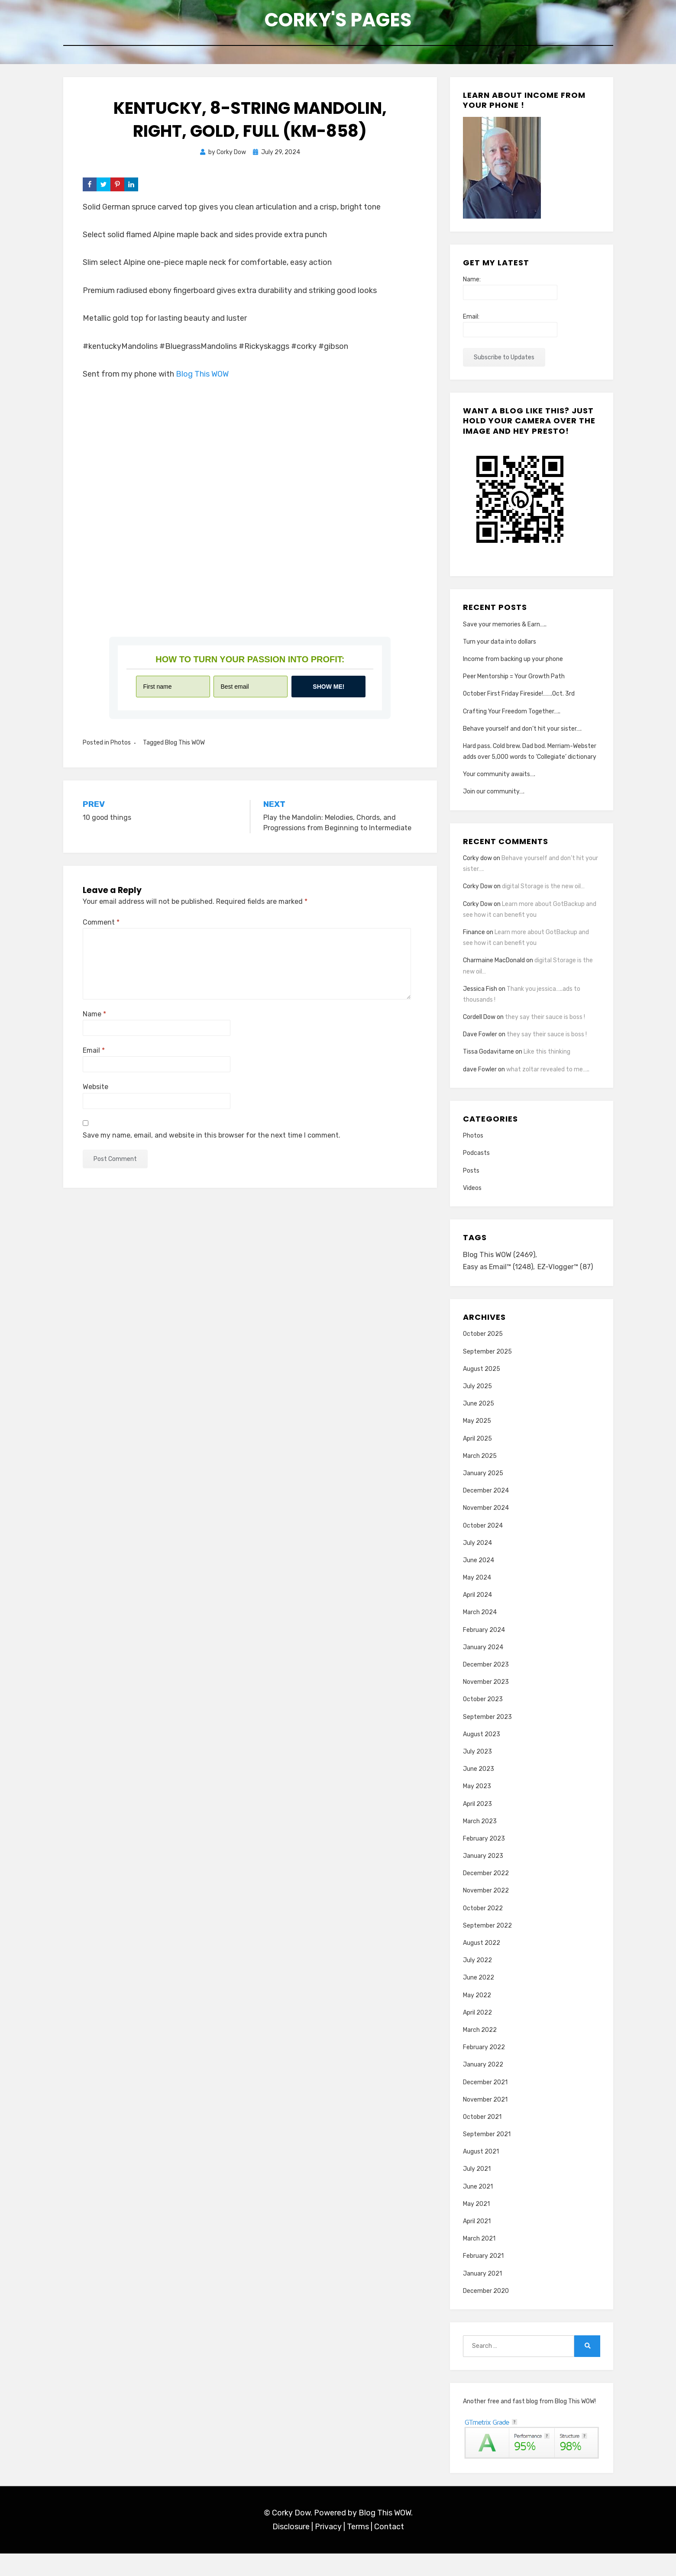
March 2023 (480, 1843)
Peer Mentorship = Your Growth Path (514, 683)
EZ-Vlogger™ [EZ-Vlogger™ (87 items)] (492, 1289)
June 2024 (478, 1582)
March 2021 (479, 2261)
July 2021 (477, 2192)
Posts (471, 1177)
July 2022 (477, 1983)
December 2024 (486, 1513)
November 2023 (486, 1705)
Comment (101, 929)
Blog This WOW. (386, 2535)
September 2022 (487, 1948)
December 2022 (486, 1896)
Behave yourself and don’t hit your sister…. (522, 735)
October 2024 (483, 1548)
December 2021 (485, 2105)
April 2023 (477, 1826)
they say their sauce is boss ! (545, 1024)
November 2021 (485, 2122)
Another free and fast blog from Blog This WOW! (529, 2424)
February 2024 (484, 1652)
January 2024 (483, 1669)
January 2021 (482, 2296)
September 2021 (487, 2156)
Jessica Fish (480, 995)
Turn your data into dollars (499, 648)
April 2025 (477, 1461)
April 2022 (477, 2035)
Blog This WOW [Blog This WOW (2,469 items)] (500, 1262)
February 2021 (483, 2279)
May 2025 (477, 1444)
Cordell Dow (479, 1024)
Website (95, 1094)
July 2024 (477, 1565)
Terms (358, 2549)
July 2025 (477, 1408)
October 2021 (482, 2139)
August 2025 (481, 1391)
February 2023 (484, 1861)
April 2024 (477, 1618)
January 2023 (483, 1878)
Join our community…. (493, 799)
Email (94, 1057)
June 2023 (478, 1792)
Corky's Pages (338, 21)
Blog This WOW (202, 381)
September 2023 (487, 1739)
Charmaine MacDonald (494, 967)
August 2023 (481, 1756)
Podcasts (476, 1160)
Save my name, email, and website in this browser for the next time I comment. (211, 1142)
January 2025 (483, 1495)
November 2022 (486, 1913)
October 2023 (483, 1722)
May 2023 (477, 1809)
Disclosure (291, 2549)
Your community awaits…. (499, 781)
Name (94, 1021)
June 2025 (478, 1426)
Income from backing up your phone (513, 666)
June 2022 (478, 2000)
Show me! (328, 693)
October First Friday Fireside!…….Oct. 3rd (519, 701)
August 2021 (481, 2174)
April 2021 (477, 2243)
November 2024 (486, 1531)
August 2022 (481, 1965)
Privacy (328, 2549)
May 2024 (477, 1600)
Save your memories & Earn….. (505, 631)
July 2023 (477, 1774)
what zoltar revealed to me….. (547, 1076)
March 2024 (480, 1635)
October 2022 (483, 1930)
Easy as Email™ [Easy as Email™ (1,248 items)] (500, 1275)
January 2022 (483, 2087)
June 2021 (478, 2209)
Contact (389, 2549)
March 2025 (480, 1478)
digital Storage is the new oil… (543, 893)
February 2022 (484, 2070)
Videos (472, 1195)
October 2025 (483, 1357)
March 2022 (480, 2052)
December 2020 (486, 2313)
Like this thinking (547, 1059)
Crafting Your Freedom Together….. (511, 718)
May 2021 (476, 2226)
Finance (474, 939)
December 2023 (486, 1687)
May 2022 (477, 2017)
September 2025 (487, 1374)
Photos (120, 749)
